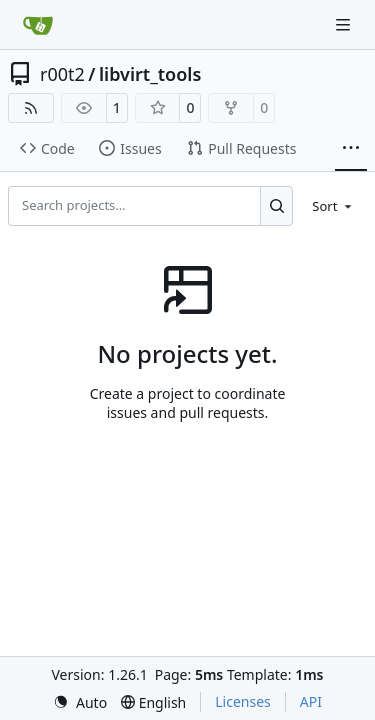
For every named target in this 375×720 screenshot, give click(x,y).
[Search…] (276, 206)
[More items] (351, 149)
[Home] (38, 25)
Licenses (243, 701)
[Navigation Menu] (345, 24)
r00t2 (62, 74)
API (311, 701)
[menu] (333, 206)
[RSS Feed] (31, 108)
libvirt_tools (150, 74)
